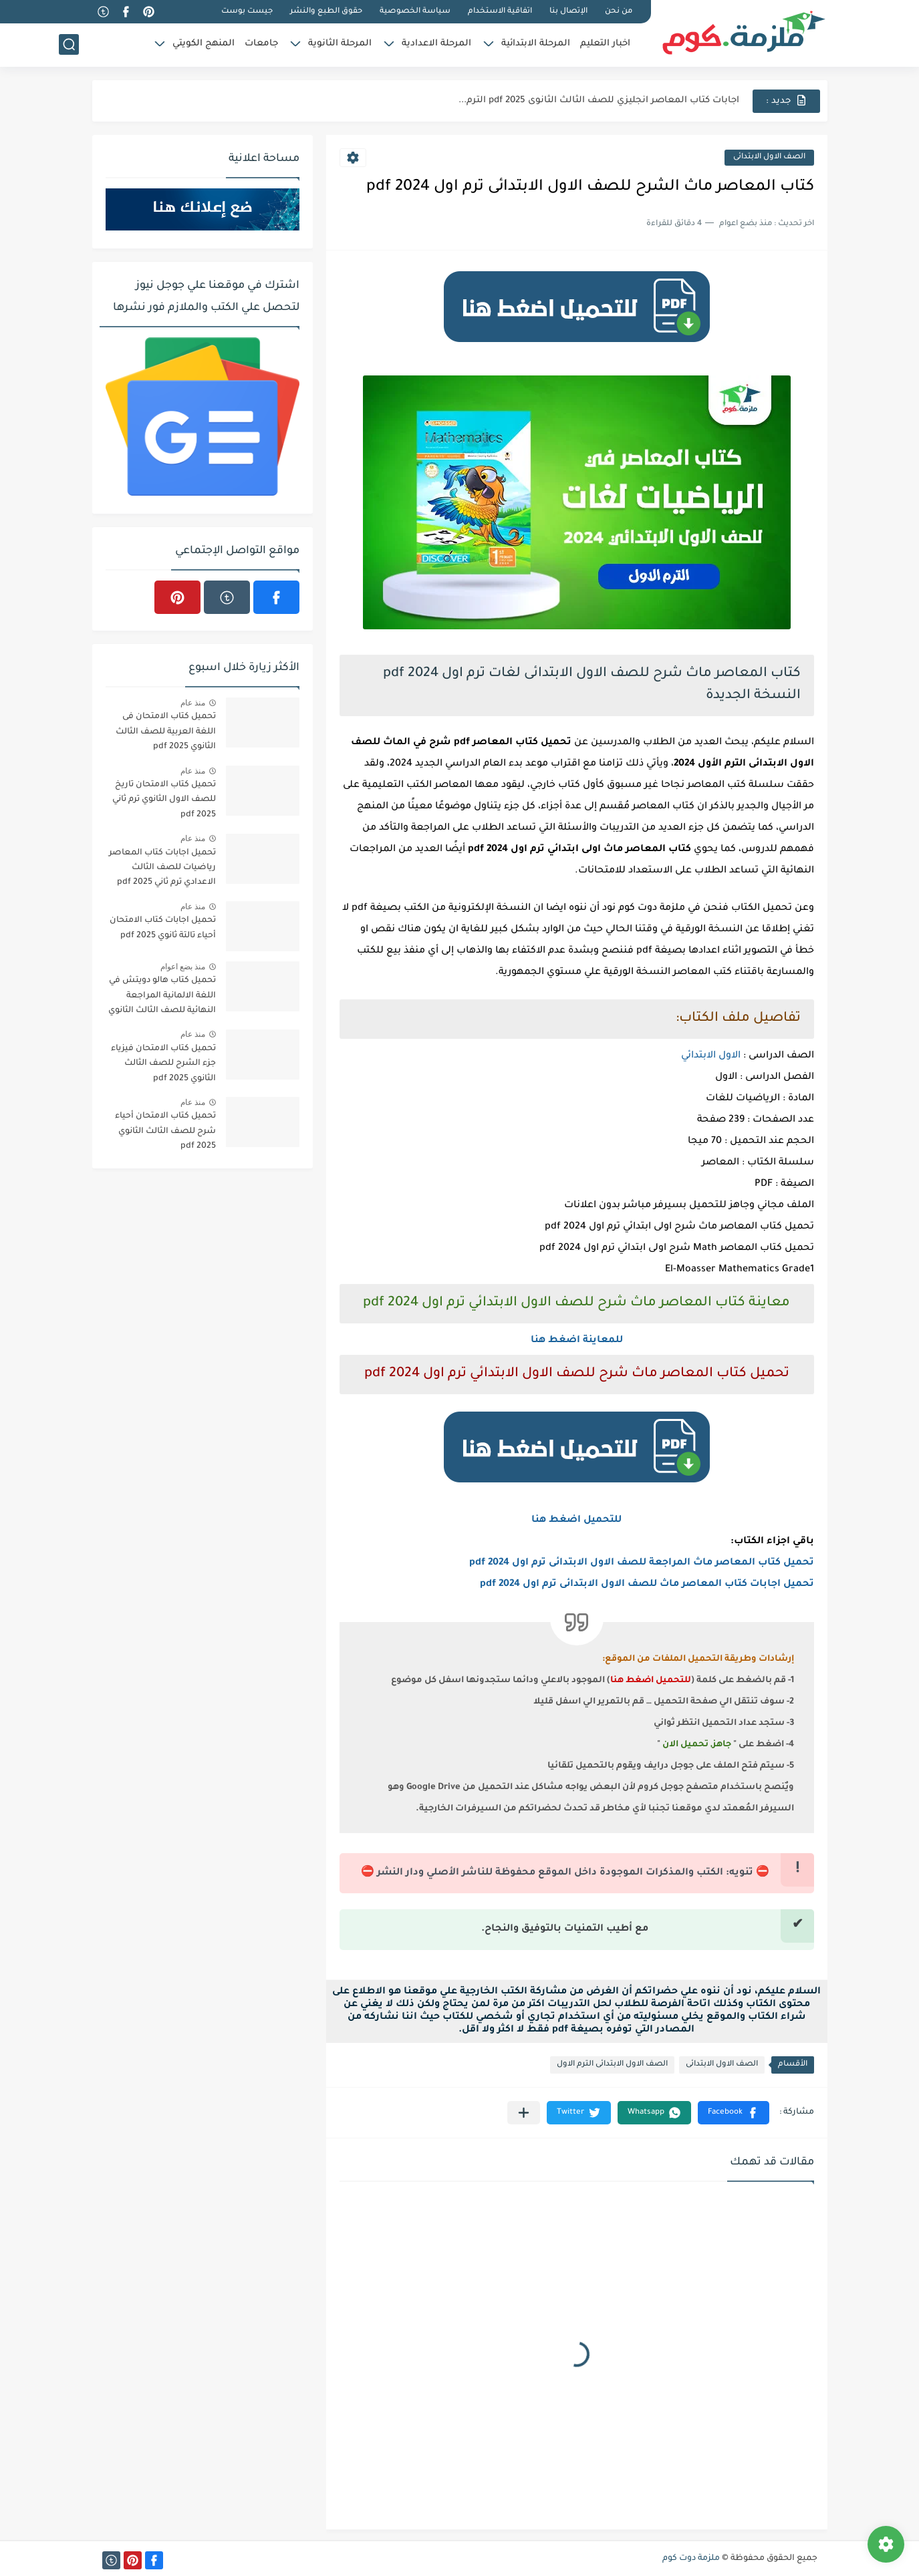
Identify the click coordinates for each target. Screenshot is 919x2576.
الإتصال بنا (568, 11)
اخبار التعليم (605, 44)
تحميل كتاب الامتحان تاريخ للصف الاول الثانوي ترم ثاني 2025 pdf (164, 800)
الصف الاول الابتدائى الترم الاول (612, 2064)
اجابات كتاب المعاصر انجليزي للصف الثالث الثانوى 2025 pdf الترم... (598, 101)
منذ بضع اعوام (183, 966)
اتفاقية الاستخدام (500, 11)
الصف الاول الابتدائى (769, 157)
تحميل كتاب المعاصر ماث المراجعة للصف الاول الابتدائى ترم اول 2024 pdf (641, 1563)
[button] (733, 2112)
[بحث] (69, 44)
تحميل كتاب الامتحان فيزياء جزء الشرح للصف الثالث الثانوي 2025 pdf (163, 1064)
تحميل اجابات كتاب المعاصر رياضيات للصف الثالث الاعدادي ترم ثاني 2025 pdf (162, 868)
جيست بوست (247, 11)
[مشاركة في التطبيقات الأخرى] (523, 2112)
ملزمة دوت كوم (691, 2558)
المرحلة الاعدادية (436, 44)
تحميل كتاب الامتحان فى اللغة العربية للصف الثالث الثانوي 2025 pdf (166, 732)
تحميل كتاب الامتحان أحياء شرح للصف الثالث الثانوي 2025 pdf (165, 1131)
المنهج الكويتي (203, 44)
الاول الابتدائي (711, 1056)
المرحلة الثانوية (340, 44)
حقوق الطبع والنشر (326, 11)
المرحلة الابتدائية (535, 44)
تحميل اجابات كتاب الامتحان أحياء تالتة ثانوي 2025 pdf (163, 928)
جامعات (261, 44)
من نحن (618, 11)
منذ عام (192, 702)
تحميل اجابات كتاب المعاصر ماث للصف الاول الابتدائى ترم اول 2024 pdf (647, 1584)
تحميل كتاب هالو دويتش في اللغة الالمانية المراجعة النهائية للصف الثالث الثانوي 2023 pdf (162, 997)
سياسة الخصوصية (415, 11)
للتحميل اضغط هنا (576, 1520)
